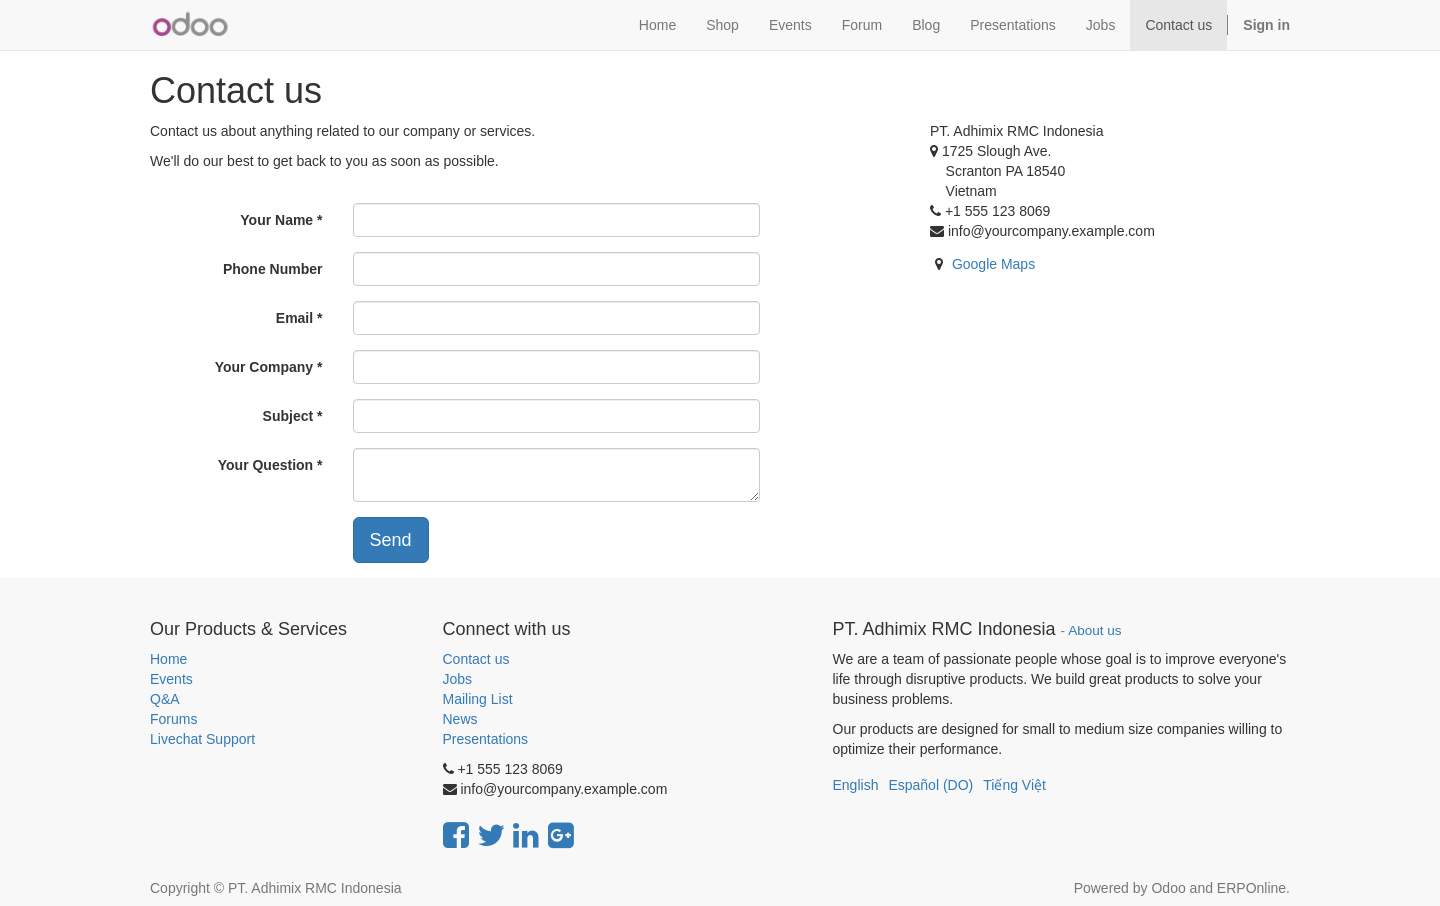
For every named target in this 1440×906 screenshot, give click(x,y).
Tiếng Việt (1014, 785)
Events (171, 679)
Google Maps (993, 264)
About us (1094, 630)
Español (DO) (930, 785)
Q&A (165, 699)
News (460, 719)
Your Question (265, 465)
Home (168, 659)
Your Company (264, 367)
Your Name (276, 220)
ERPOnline (1251, 888)
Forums (173, 719)
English (856, 785)
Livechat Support (202, 739)
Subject (288, 416)
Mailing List (478, 699)
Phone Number (273, 269)
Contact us (476, 659)
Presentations (486, 739)
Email (294, 318)
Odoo (1168, 888)
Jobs (458, 679)
